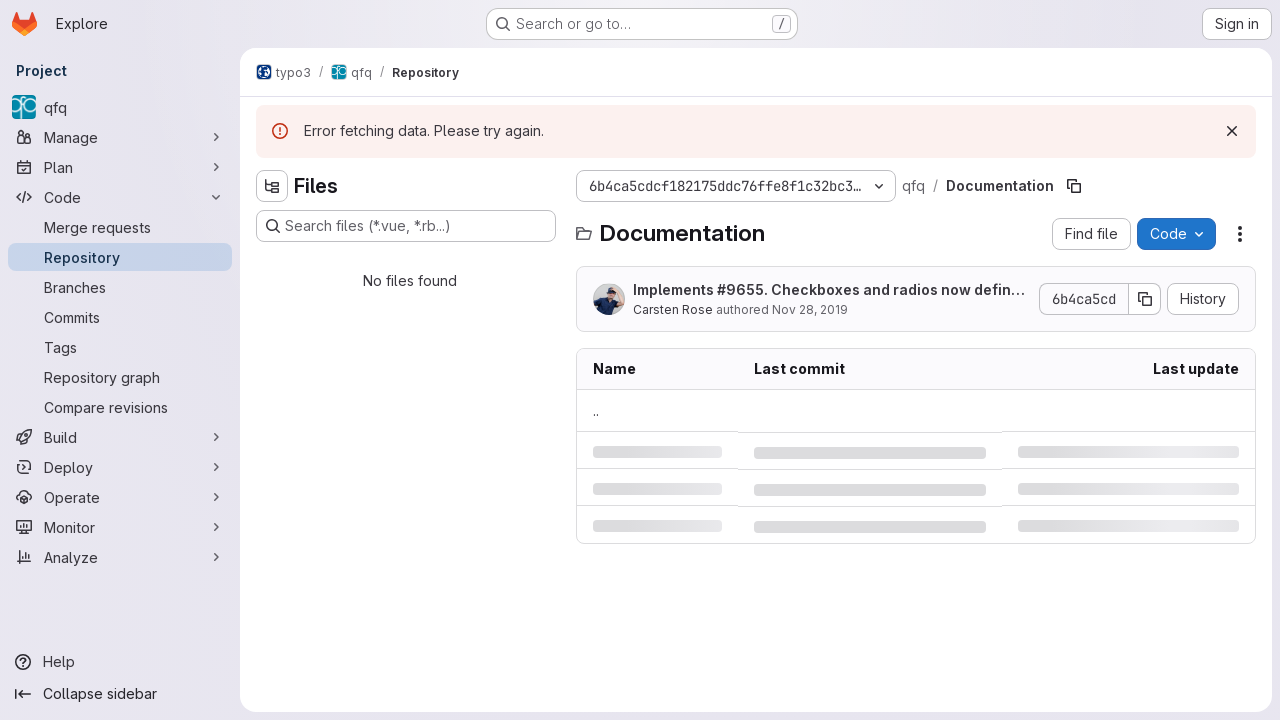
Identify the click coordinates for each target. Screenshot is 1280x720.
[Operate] (120, 497)
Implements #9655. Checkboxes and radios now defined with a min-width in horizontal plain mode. (831, 290)
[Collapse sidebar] (120, 694)
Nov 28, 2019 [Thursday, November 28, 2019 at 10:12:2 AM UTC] (810, 309)
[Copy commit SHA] (1145, 299)
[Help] (120, 662)
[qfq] (120, 107)
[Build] (120, 437)
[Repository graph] (120, 377)
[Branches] (120, 287)
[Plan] (120, 167)
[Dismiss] (1232, 131)
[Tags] (120, 347)
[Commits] (120, 317)
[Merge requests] (120, 227)
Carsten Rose (673, 309)
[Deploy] (120, 467)
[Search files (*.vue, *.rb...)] (406, 226)
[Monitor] (120, 527)
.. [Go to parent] (596, 410)
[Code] (120, 197)
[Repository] (120, 257)
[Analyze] (120, 557)
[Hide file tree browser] (272, 186)
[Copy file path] (1074, 186)
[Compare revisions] (120, 407)
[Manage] (120, 137)
